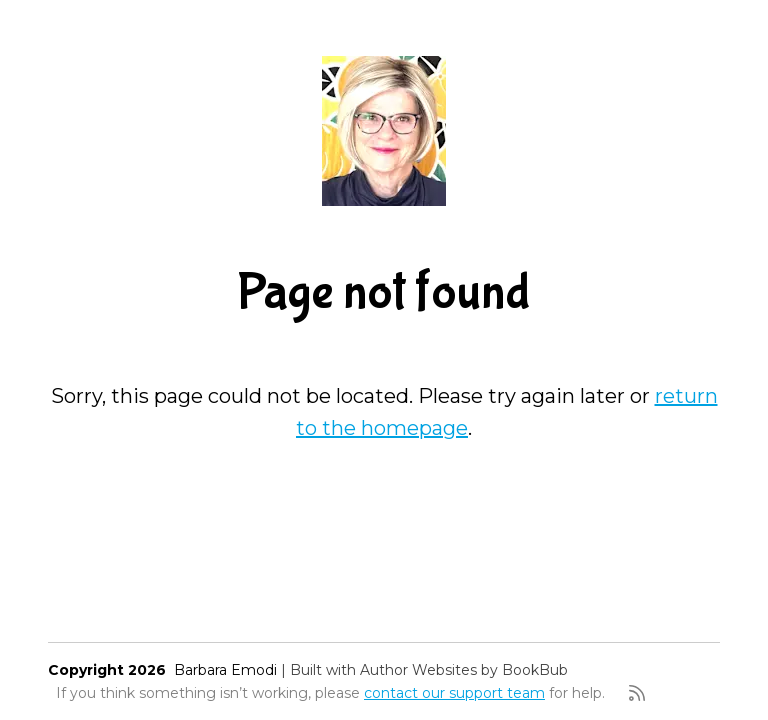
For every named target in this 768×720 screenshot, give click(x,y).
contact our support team (454, 693)
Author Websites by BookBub (464, 670)
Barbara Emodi (225, 670)
